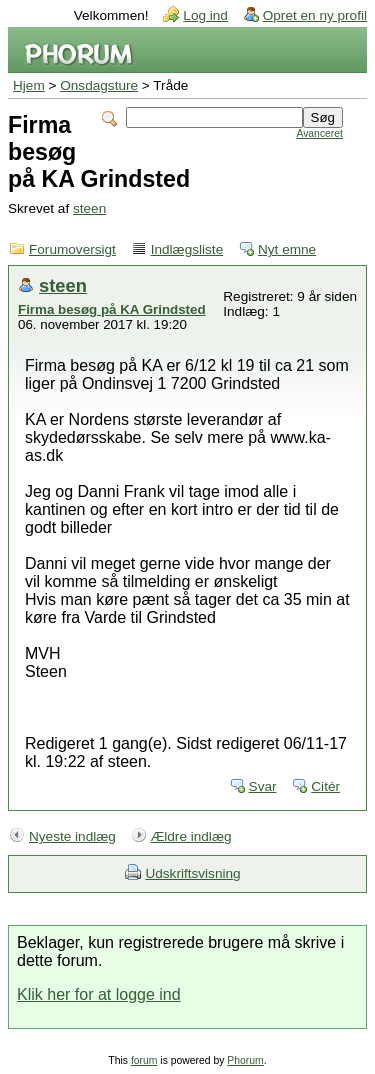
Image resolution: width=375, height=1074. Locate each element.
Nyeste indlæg (72, 836)
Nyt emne (287, 249)
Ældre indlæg (191, 836)
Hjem (29, 85)
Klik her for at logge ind (99, 994)
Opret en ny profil (315, 15)
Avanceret (319, 133)
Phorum (245, 1060)
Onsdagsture (99, 85)
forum (144, 1060)
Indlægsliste (187, 249)
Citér (325, 786)
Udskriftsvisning (192, 873)
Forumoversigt (72, 249)
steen (89, 208)
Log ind (205, 15)
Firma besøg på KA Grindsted (112, 309)
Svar (263, 786)
